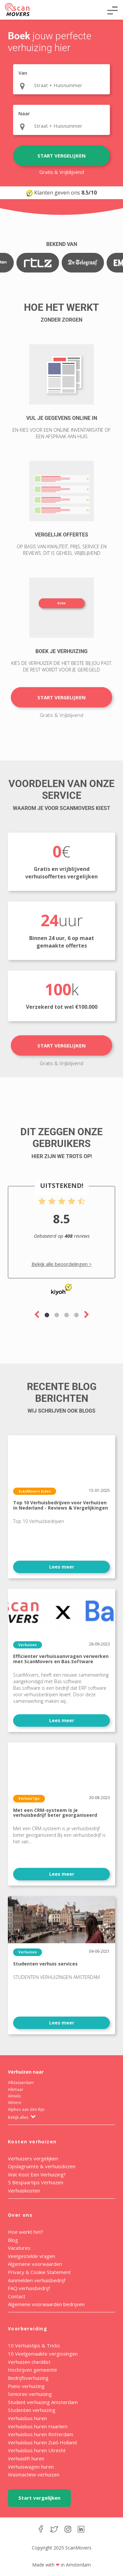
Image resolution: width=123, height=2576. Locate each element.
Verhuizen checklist (29, 2362)
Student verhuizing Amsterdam (43, 2402)
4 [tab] (76, 1315)
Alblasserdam (21, 2082)
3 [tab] (66, 1315)
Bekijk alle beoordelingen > (61, 1264)
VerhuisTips (29, 1798)
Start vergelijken (61, 155)
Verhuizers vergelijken (33, 2158)
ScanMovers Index (34, 1491)
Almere (14, 2102)
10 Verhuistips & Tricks (34, 2345)
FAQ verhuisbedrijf (29, 2288)
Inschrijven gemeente (32, 2369)
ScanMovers (17, 9)
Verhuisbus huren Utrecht (37, 2450)
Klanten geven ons (61, 193)
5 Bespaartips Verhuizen (35, 2182)
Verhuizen (27, 1645)
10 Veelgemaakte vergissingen (43, 2353)
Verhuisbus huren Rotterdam (40, 2434)
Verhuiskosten (24, 2190)
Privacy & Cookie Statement (39, 2272)
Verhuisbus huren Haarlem (38, 2426)
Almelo (14, 2096)
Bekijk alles (22, 2117)
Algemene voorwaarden (35, 2264)
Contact (16, 2296)
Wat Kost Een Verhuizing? (37, 2174)
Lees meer (61, 1567)
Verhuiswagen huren (31, 2466)
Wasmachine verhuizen (33, 2474)
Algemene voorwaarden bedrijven (46, 2304)
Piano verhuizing (26, 2386)
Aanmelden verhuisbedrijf (36, 2280)
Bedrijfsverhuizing (28, 2378)
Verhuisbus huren (27, 2418)
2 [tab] (56, 1315)
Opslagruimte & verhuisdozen (41, 2166)
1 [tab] (47, 1315)
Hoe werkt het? (25, 2231)
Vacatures (19, 2248)
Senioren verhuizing (30, 2394)
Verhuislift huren (26, 2458)
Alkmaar (15, 2089)
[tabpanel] (61, 1241)
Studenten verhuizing (31, 2410)
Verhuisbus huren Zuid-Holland (42, 2442)
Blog (13, 2240)
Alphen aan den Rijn (26, 2109)
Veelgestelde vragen (31, 2256)
